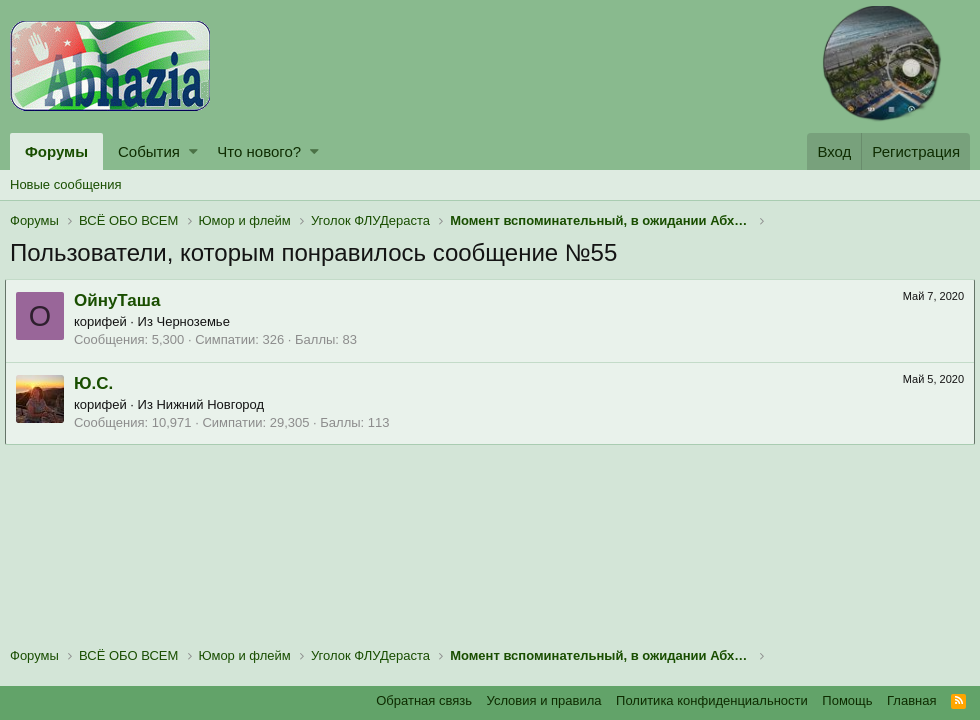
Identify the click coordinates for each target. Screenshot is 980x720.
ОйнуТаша (122, 300)
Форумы (56, 151)
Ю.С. (98, 383)
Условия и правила (544, 700)
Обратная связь (424, 700)
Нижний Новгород (216, 404)
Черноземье (198, 321)
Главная (911, 700)
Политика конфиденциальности (712, 700)
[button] (193, 151)
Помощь (847, 700)
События (149, 151)
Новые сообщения (66, 184)
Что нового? (259, 151)
